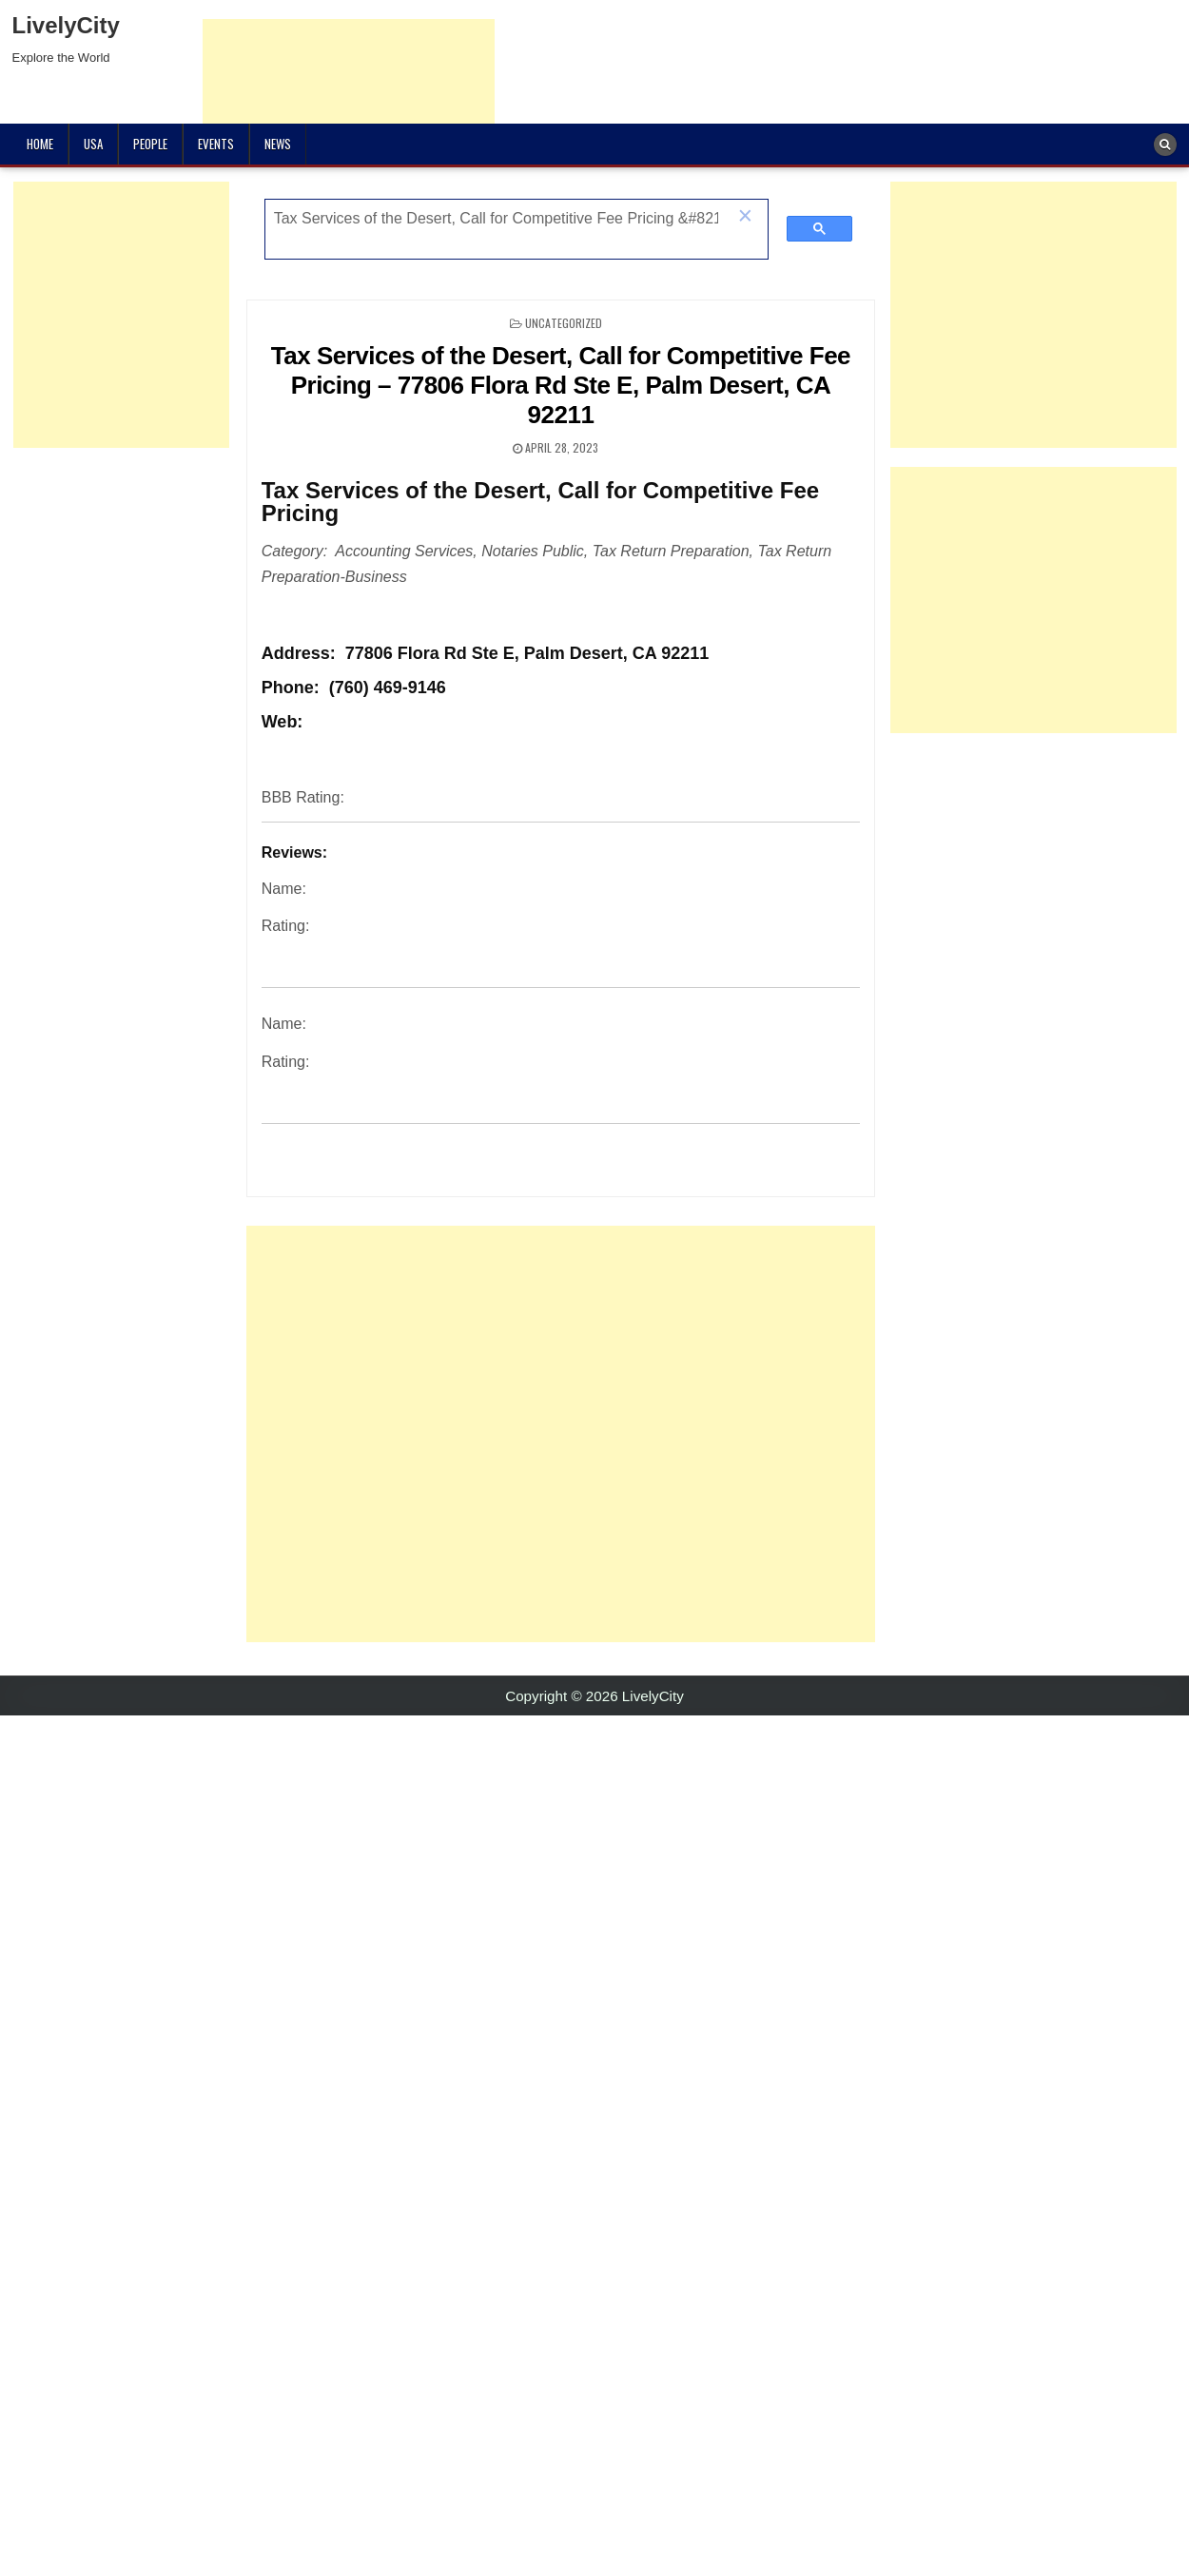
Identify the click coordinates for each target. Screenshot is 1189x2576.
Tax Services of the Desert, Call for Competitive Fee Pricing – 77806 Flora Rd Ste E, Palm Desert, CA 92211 (560, 385)
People (150, 143)
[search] (496, 218)
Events (216, 143)
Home (40, 143)
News (277, 143)
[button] (744, 217)
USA (93, 143)
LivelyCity (66, 25)
